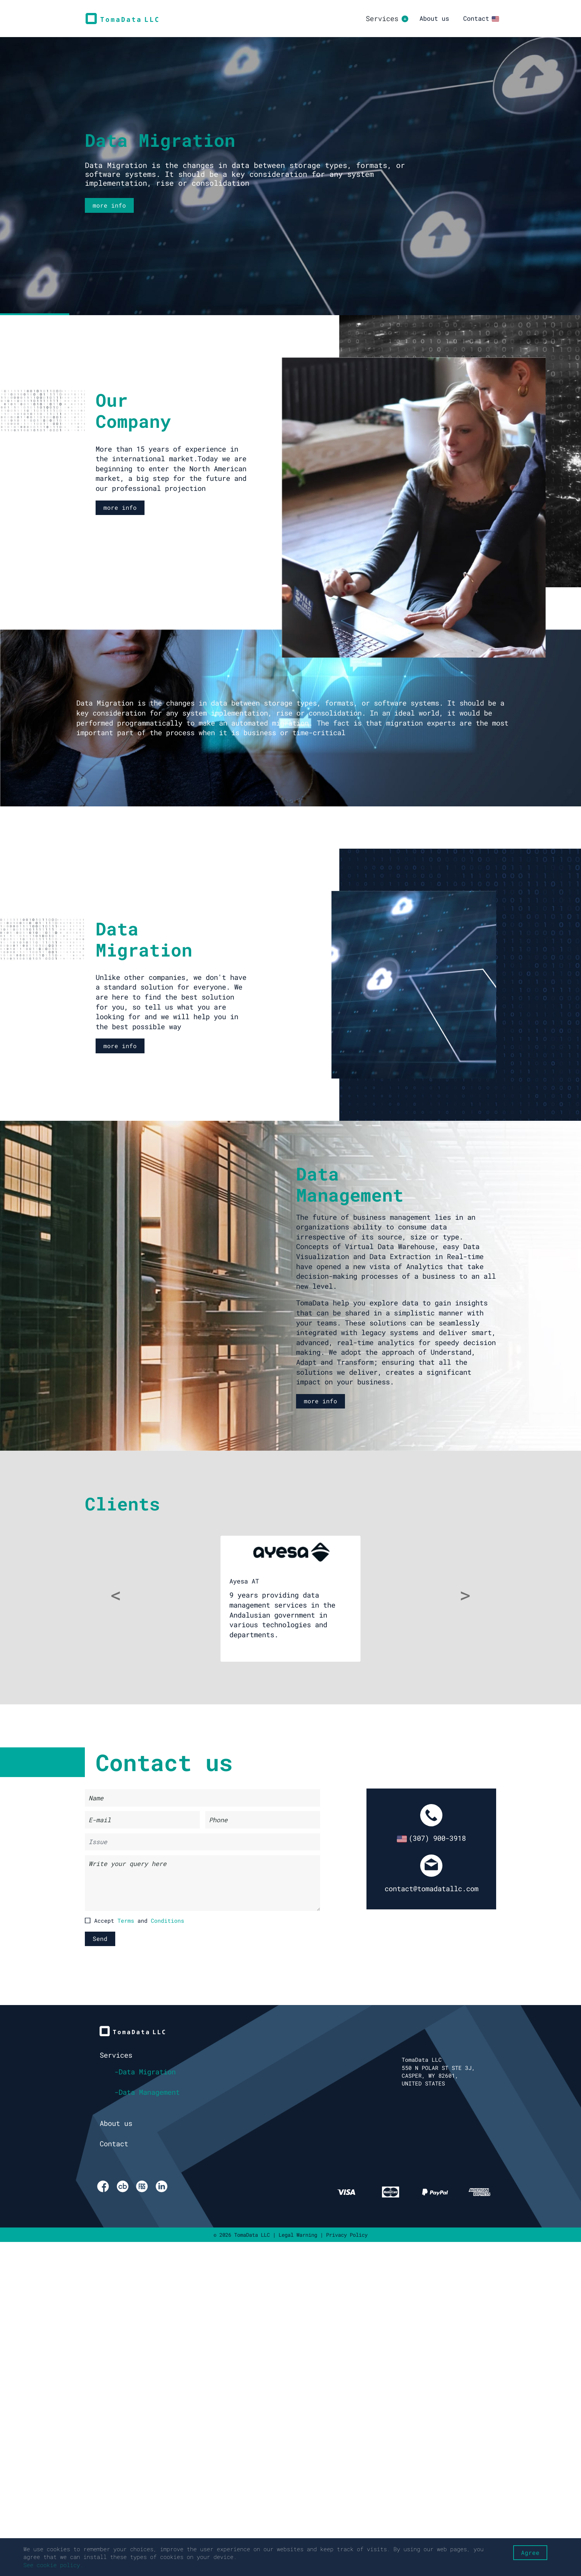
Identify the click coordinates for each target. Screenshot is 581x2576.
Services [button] (382, 18)
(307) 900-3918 (431, 1838)
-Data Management (147, 2092)
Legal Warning (298, 2234)
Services (116, 2055)
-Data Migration (145, 2071)
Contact (476, 18)
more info (109, 205)
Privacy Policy (347, 2234)
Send (100, 1938)
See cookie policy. (53, 2565)
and (150, 1920)
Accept (134, 1920)
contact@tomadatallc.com (431, 1888)
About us (434, 18)
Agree (530, 2552)
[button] (116, 1598)
